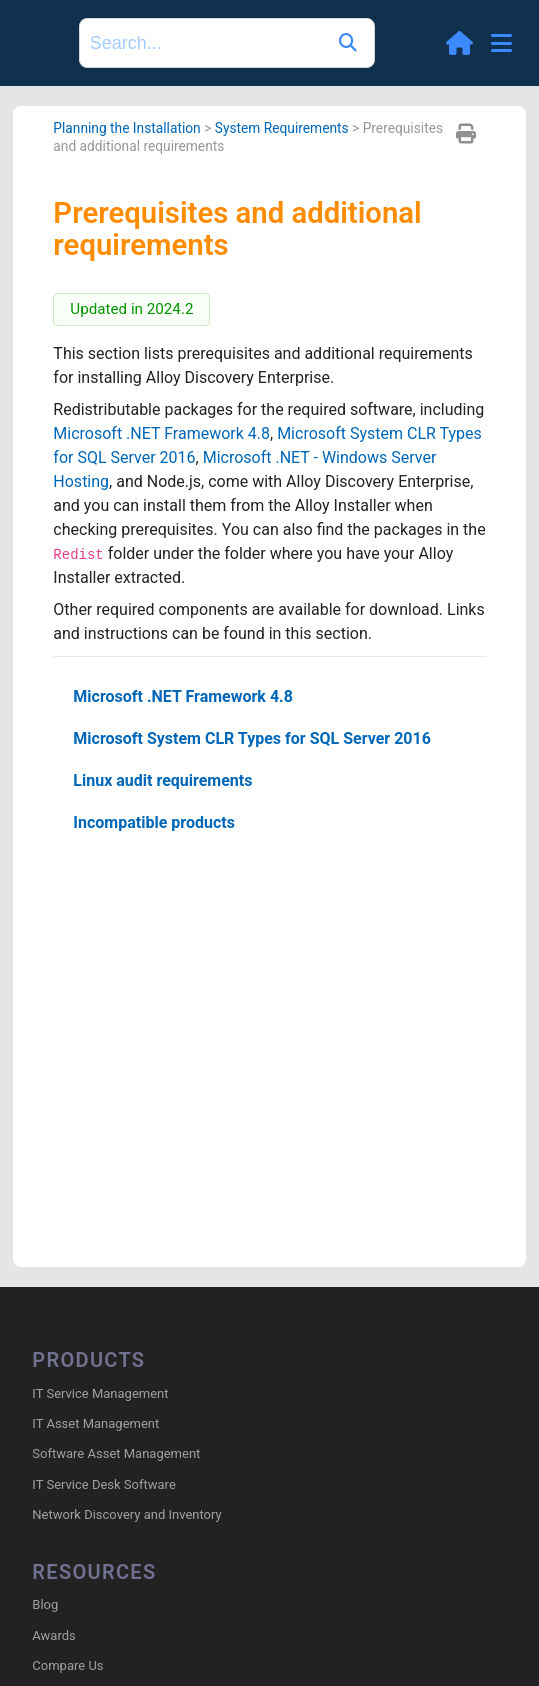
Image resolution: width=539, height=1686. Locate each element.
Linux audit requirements (162, 780)
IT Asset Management (95, 1423)
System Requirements (282, 128)
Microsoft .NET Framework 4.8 (161, 433)
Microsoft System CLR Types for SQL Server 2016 (252, 738)
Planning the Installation (126, 128)
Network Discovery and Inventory (126, 1514)
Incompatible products (154, 822)
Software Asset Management (116, 1453)
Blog (45, 1604)
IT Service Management (100, 1393)
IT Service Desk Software (103, 1484)
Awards (53, 1635)
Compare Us (67, 1665)
